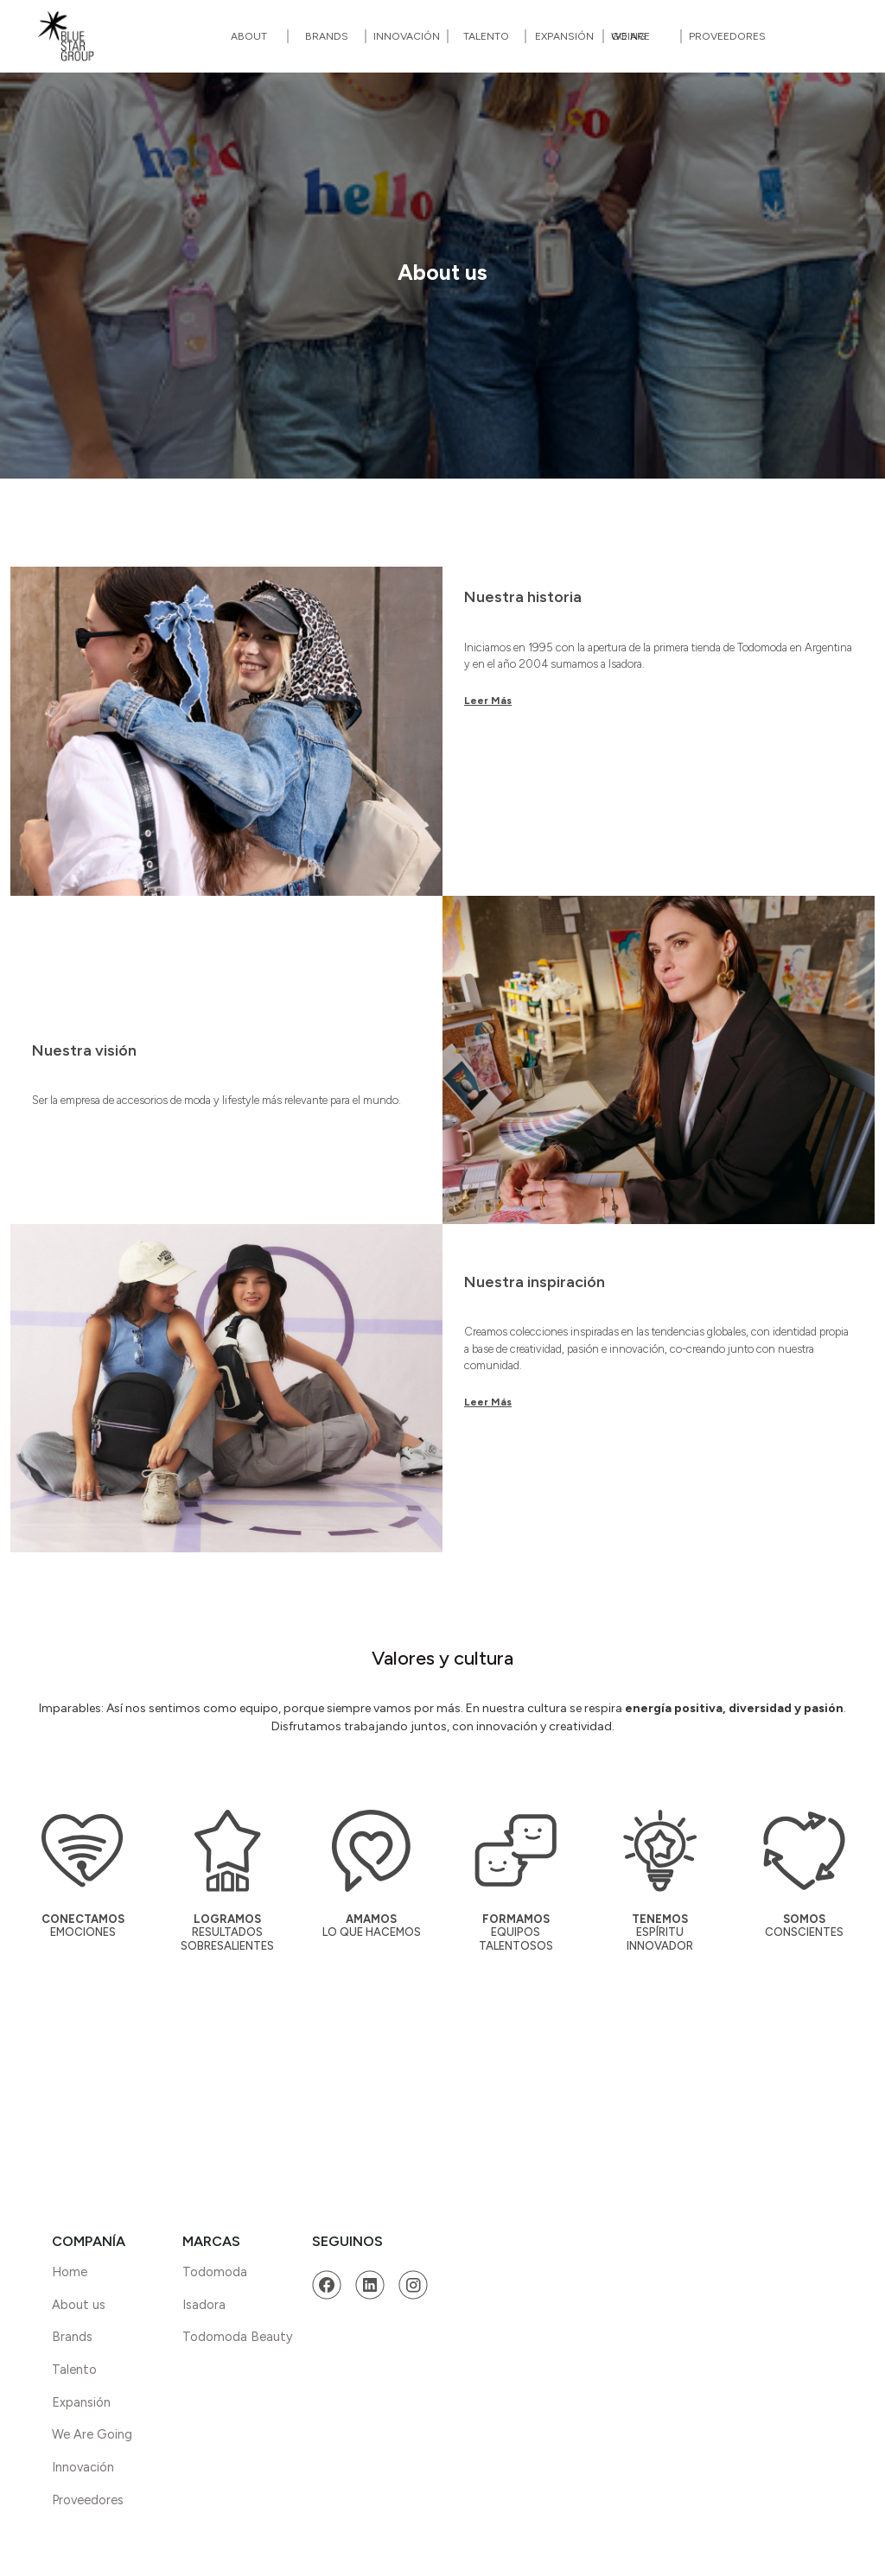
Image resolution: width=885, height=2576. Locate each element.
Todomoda (214, 2272)
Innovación (406, 36)
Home (69, 2272)
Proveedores (727, 36)
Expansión (564, 36)
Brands (326, 36)
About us (78, 2305)
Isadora (204, 2305)
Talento (486, 36)
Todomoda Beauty (237, 2336)
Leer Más (488, 701)
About (249, 36)
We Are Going (630, 36)
